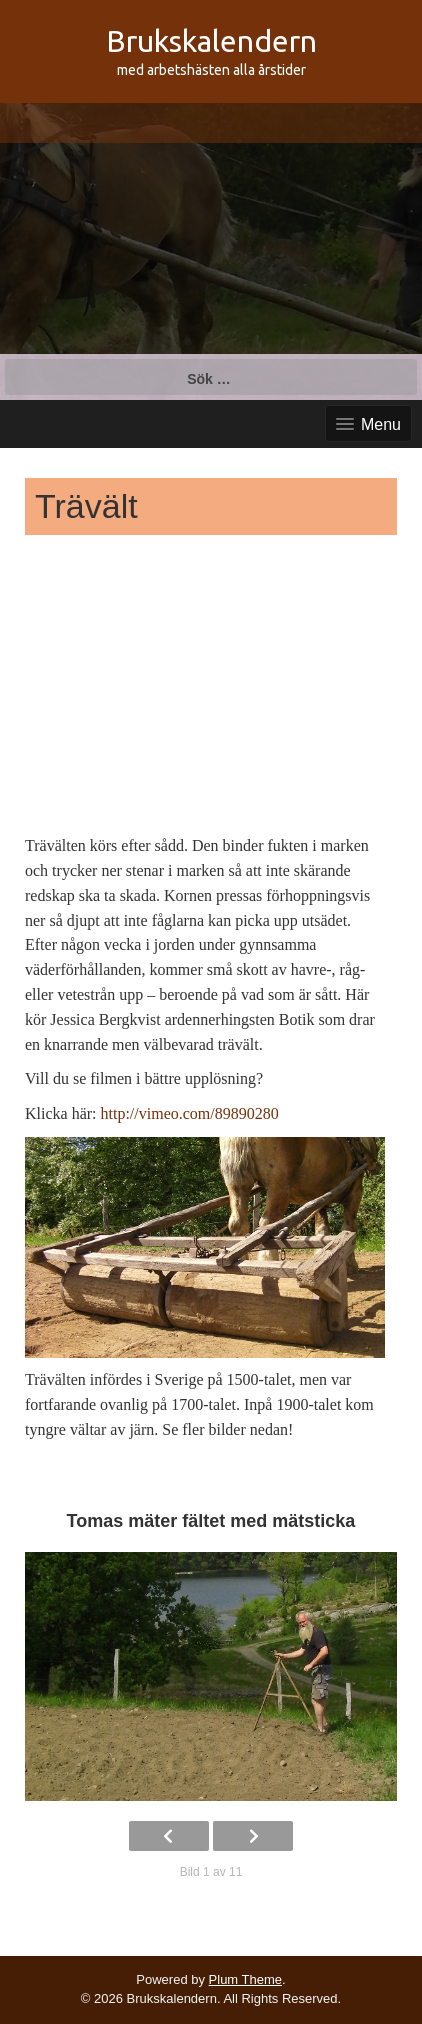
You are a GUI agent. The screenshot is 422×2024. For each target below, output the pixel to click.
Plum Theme (245, 1979)
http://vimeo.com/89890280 (190, 1113)
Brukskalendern (211, 41)
